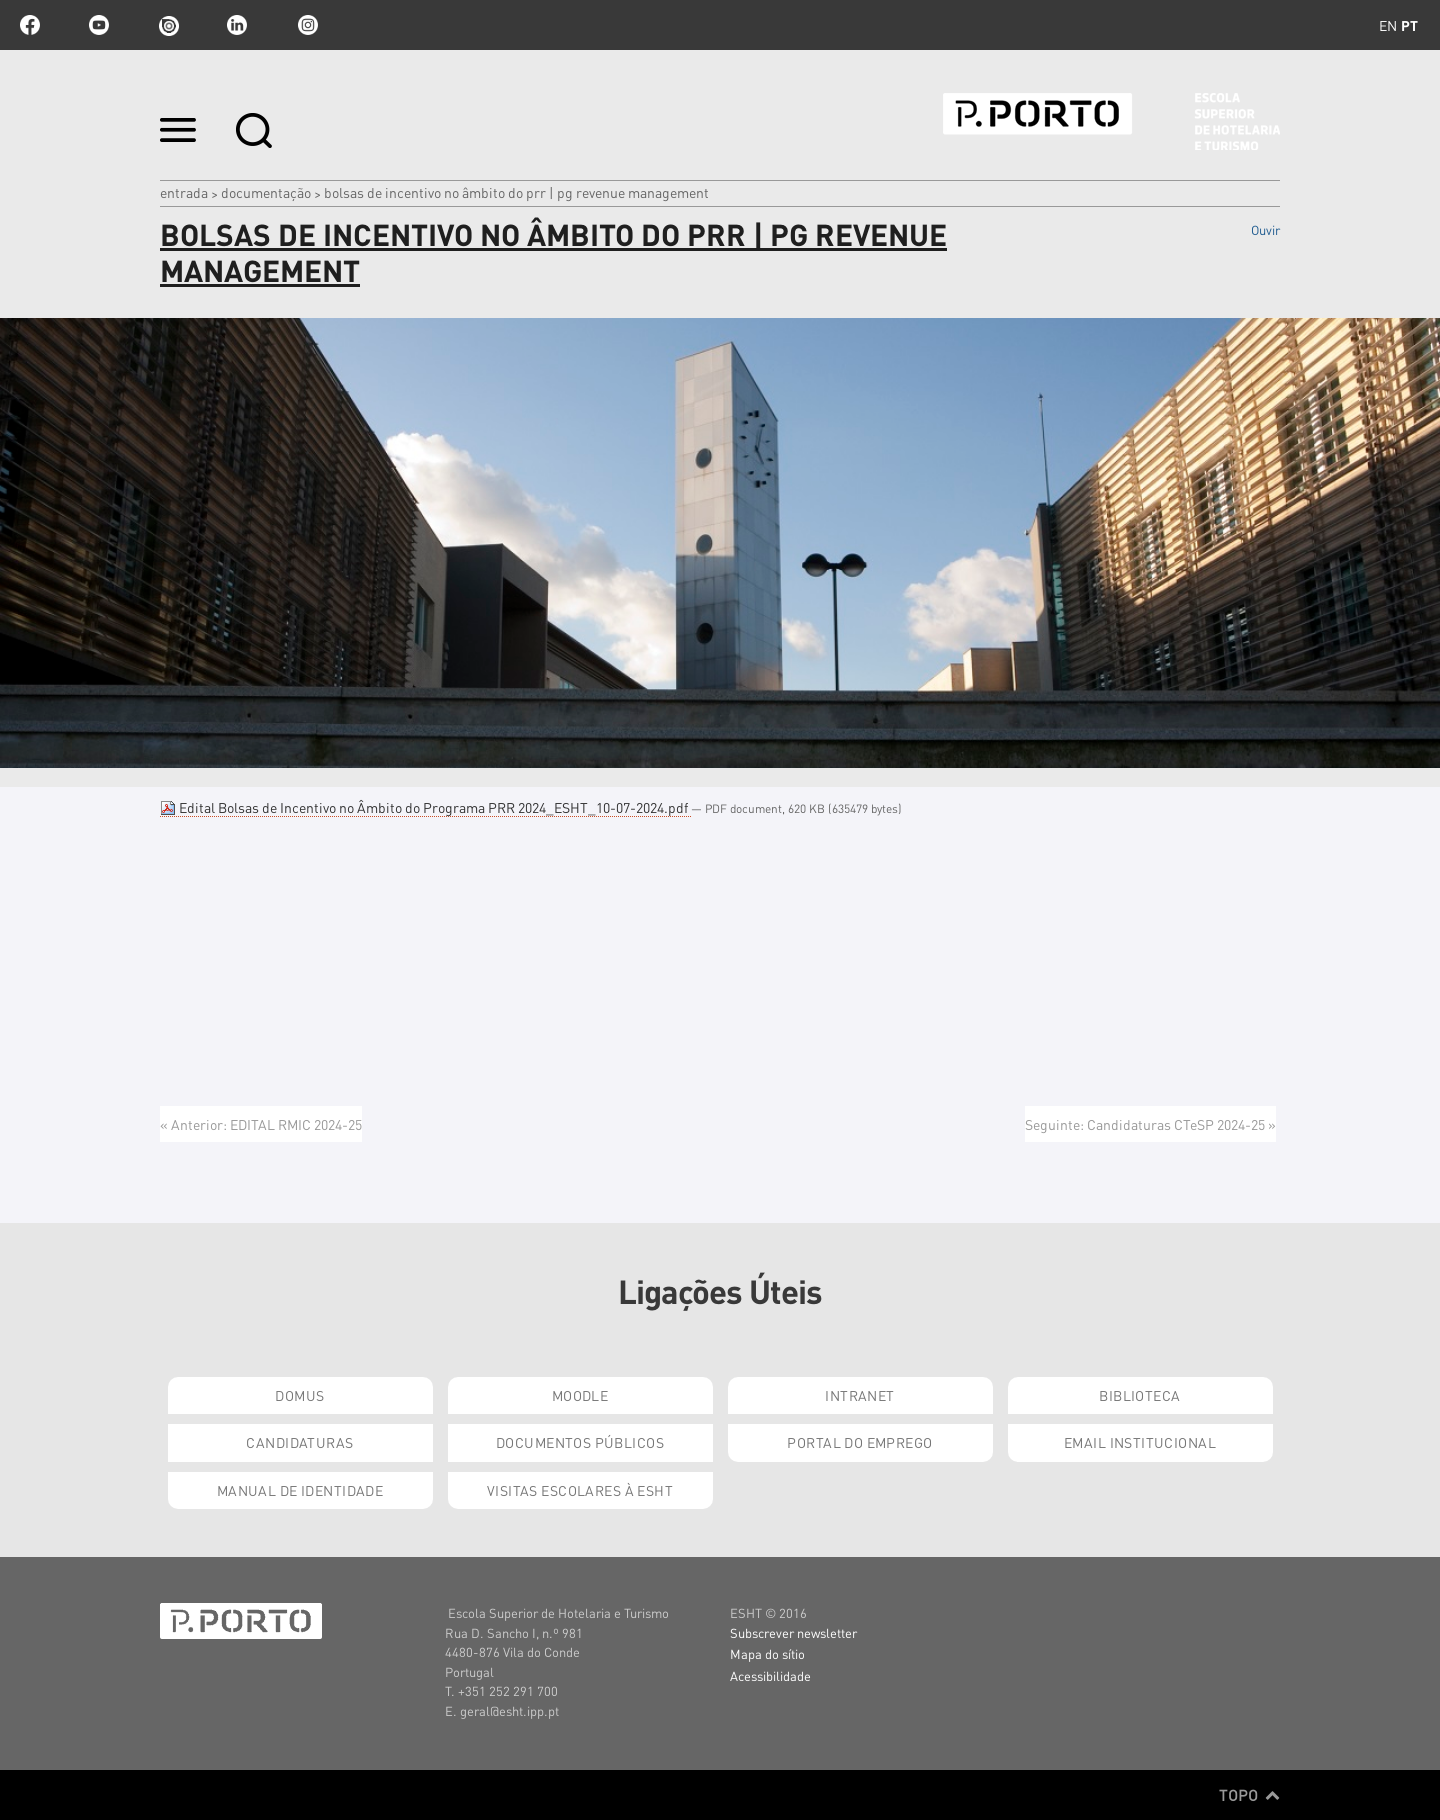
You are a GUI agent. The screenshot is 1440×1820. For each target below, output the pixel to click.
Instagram (306, 25)
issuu (168, 25)
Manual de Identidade (300, 1490)
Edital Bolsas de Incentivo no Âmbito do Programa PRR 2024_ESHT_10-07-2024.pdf (425, 807)
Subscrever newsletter (793, 1632)
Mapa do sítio (767, 1653)
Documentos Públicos (580, 1442)
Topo (1249, 1795)
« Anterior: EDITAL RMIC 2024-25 (261, 1124)
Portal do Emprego (859, 1442)
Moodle (580, 1395)
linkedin (237, 25)
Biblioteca (1139, 1395)
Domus (299, 1395)
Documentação (266, 192)
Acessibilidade (770, 1675)
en (1388, 25)
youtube (99, 25)
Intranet (859, 1395)
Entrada (184, 192)
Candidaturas (299, 1442)
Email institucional (1140, 1442)
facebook (30, 25)
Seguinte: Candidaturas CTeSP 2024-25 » (1150, 1124)
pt (1409, 25)
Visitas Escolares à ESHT (580, 1490)
